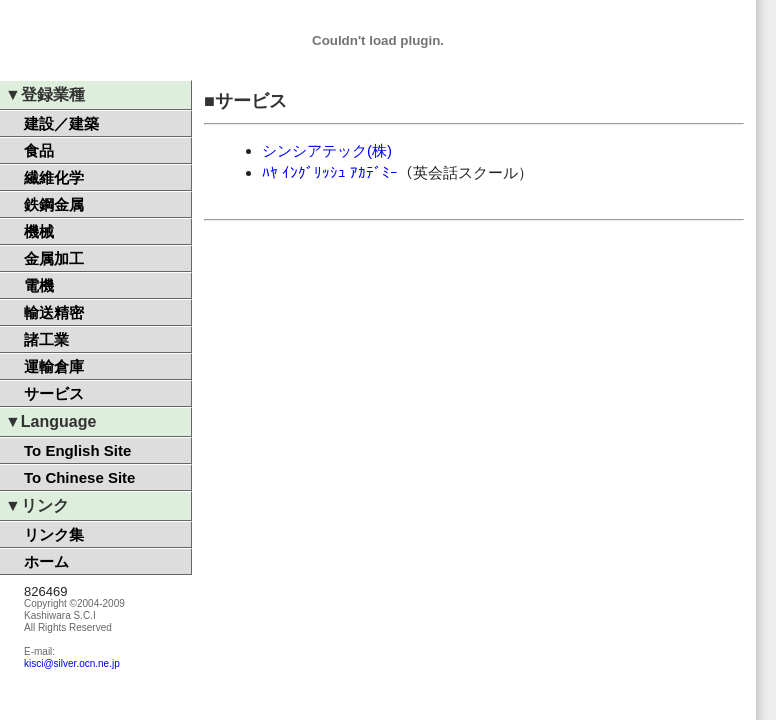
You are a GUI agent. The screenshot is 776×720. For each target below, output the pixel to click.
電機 (39, 285)
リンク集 (54, 534)
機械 (39, 231)
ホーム (46, 561)
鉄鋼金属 (54, 204)
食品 (39, 150)
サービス (54, 393)
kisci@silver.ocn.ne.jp (72, 663)
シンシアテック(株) (327, 150)
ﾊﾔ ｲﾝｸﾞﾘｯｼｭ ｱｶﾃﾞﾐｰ (330, 172)
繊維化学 (54, 177)
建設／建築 (61, 123)
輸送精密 (54, 312)
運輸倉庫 (54, 366)
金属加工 (54, 258)
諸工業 (46, 339)
